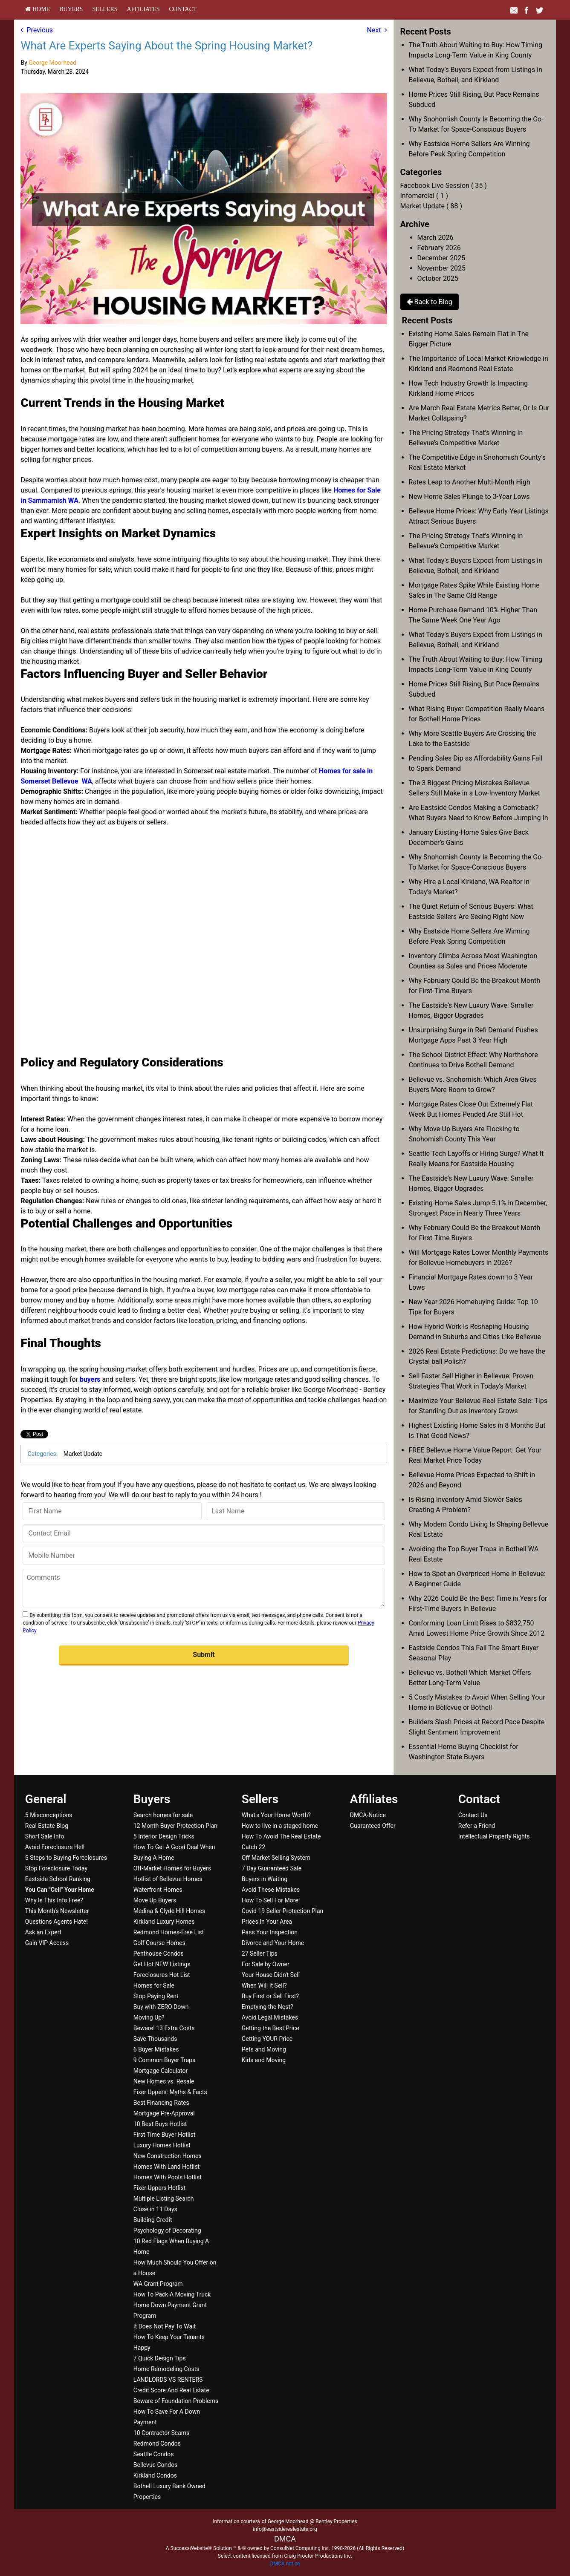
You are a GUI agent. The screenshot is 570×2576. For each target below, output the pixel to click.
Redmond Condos (157, 2443)
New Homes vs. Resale (163, 2081)
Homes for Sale (153, 1985)
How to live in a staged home (280, 1825)
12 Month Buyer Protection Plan (175, 1825)
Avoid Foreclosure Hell (54, 1847)
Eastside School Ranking (57, 1879)
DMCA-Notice (368, 1815)
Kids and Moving (264, 2060)
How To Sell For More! (271, 1900)
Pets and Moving (264, 2049)
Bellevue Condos (155, 2464)
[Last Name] (295, 1511)
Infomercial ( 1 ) (424, 196)
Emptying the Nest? (267, 2006)
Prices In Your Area (267, 1921)
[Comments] (204, 1588)
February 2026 (439, 248)
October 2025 (437, 278)
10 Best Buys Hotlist (160, 2124)
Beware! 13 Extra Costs (164, 2028)
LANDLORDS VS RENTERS (168, 2379)
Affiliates (143, 9)
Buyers (71, 9)
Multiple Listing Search (163, 2198)
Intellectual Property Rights (494, 1836)
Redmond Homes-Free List (168, 1932)
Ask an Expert (43, 1932)
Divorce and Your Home (273, 1942)
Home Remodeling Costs (166, 2369)
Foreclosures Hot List (161, 1974)
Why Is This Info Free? (54, 1900)
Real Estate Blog (46, 1825)
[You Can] (59, 1889)
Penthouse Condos (158, 1953)
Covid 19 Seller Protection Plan (282, 1911)
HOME (37, 9)
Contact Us (473, 1815)
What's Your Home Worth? (276, 1815)
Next (377, 30)
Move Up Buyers (154, 1900)
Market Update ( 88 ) (431, 206)
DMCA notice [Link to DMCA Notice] (285, 2564)
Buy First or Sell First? (270, 1996)
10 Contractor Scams (161, 2432)
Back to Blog (429, 302)
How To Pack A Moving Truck (172, 2294)
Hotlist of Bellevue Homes (168, 1879)
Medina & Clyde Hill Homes (169, 1911)
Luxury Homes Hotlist (162, 2145)
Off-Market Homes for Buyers (172, 1868)
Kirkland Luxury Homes (164, 1921)
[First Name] (112, 1511)
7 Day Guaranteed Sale (271, 1868)
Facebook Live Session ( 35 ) (443, 186)
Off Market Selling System (276, 1857)
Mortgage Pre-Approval (164, 2113)
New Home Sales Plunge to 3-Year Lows (469, 497)
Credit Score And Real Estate (171, 2390)
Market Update (83, 1453)
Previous (36, 30)
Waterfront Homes (157, 1889)
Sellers (104, 9)
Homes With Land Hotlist (166, 2166)
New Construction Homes (167, 2155)
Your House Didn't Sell (271, 1974)
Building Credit (152, 2219)
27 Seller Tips (260, 1953)
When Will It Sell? (264, 1985)
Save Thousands (155, 2038)
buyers (90, 1379)
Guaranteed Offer (373, 1825)
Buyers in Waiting (264, 1879)
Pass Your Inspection (270, 1932)
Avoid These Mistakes (271, 1889)
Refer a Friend (476, 1825)
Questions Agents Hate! (56, 1921)
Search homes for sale (163, 1815)
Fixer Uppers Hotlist (159, 2187)
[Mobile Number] (204, 1556)
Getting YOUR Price (267, 2038)
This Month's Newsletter (57, 1911)
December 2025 (441, 258)
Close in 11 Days (155, 2209)
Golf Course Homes (159, 1942)
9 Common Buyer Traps (164, 2060)
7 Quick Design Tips (159, 2358)
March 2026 (435, 237)
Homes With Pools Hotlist (167, 2177)
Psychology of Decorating (167, 2230)
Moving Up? (149, 2017)
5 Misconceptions (48, 1815)
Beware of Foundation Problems (175, 2400)
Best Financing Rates (161, 2102)
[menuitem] (37, 9)
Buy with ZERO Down (161, 2006)
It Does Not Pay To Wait (164, 2326)
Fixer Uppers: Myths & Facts (170, 2092)
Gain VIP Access (47, 1942)
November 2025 (441, 268)
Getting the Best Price (270, 2028)
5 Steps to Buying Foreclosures (66, 1857)
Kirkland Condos (155, 2475)
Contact (183, 9)
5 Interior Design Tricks (163, 1836)
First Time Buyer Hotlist (164, 2134)
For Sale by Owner (265, 1964)
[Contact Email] (204, 1533)
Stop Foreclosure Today (56, 1868)
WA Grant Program (158, 2283)
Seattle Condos (153, 2454)
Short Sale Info (44, 1836)
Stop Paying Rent (156, 1996)
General (46, 1799)
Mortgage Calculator (160, 2070)
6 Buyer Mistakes (156, 2049)
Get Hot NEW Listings (162, 1964)
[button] (203, 1655)
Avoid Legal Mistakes (270, 2017)
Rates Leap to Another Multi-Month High (469, 482)
